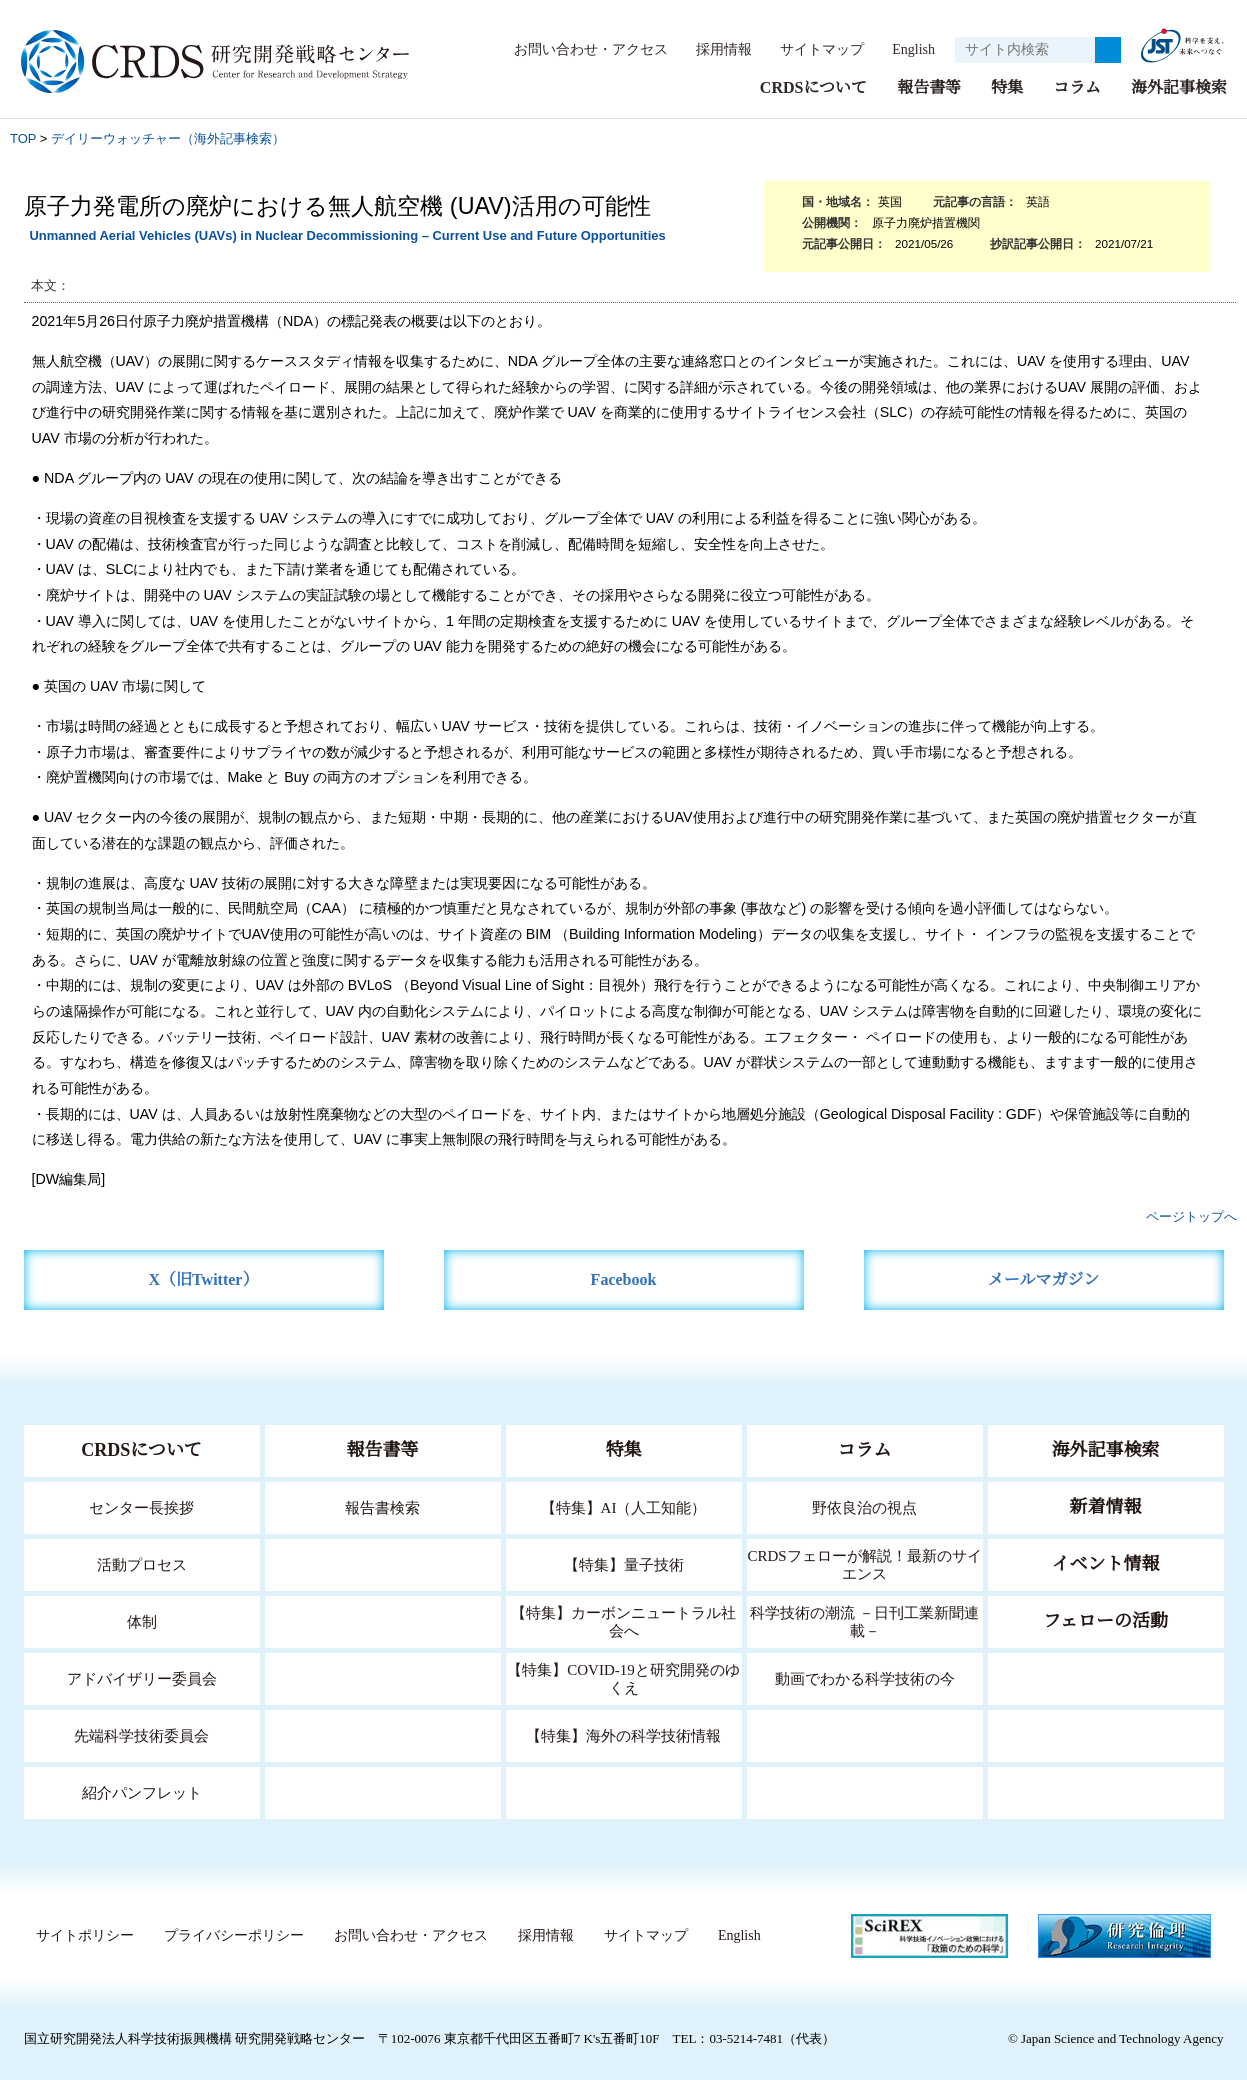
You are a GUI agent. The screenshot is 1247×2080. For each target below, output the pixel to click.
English (907, 49)
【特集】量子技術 (624, 1563)
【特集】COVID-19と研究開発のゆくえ (624, 1677)
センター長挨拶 (142, 1506)
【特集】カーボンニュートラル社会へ (623, 1620)
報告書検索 (382, 1506)
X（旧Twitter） (203, 1278)
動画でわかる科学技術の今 (865, 1677)
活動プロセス (142, 1563)
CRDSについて (812, 86)
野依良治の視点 (864, 1506)
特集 (1007, 86)
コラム (1077, 86)
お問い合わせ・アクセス (581, 49)
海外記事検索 (1179, 86)
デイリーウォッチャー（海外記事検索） (168, 137)
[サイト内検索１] (1025, 50)
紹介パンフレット (141, 1791)
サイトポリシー (79, 1935)
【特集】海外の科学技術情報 (623, 1734)
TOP (23, 137)
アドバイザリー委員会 (142, 1677)
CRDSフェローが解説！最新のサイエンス (865, 1563)
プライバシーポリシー (228, 1935)
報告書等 (929, 86)
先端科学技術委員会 (141, 1734)
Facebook (623, 1278)
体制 (142, 1620)
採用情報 (714, 49)
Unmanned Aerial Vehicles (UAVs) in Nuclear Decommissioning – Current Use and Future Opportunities (347, 234)
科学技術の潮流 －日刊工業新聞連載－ (864, 1620)
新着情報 (1106, 1506)
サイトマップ (811, 49)
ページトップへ (1191, 1215)
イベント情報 (1106, 1563)
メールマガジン (1044, 1278)
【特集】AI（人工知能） (623, 1506)
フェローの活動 (1105, 1620)
